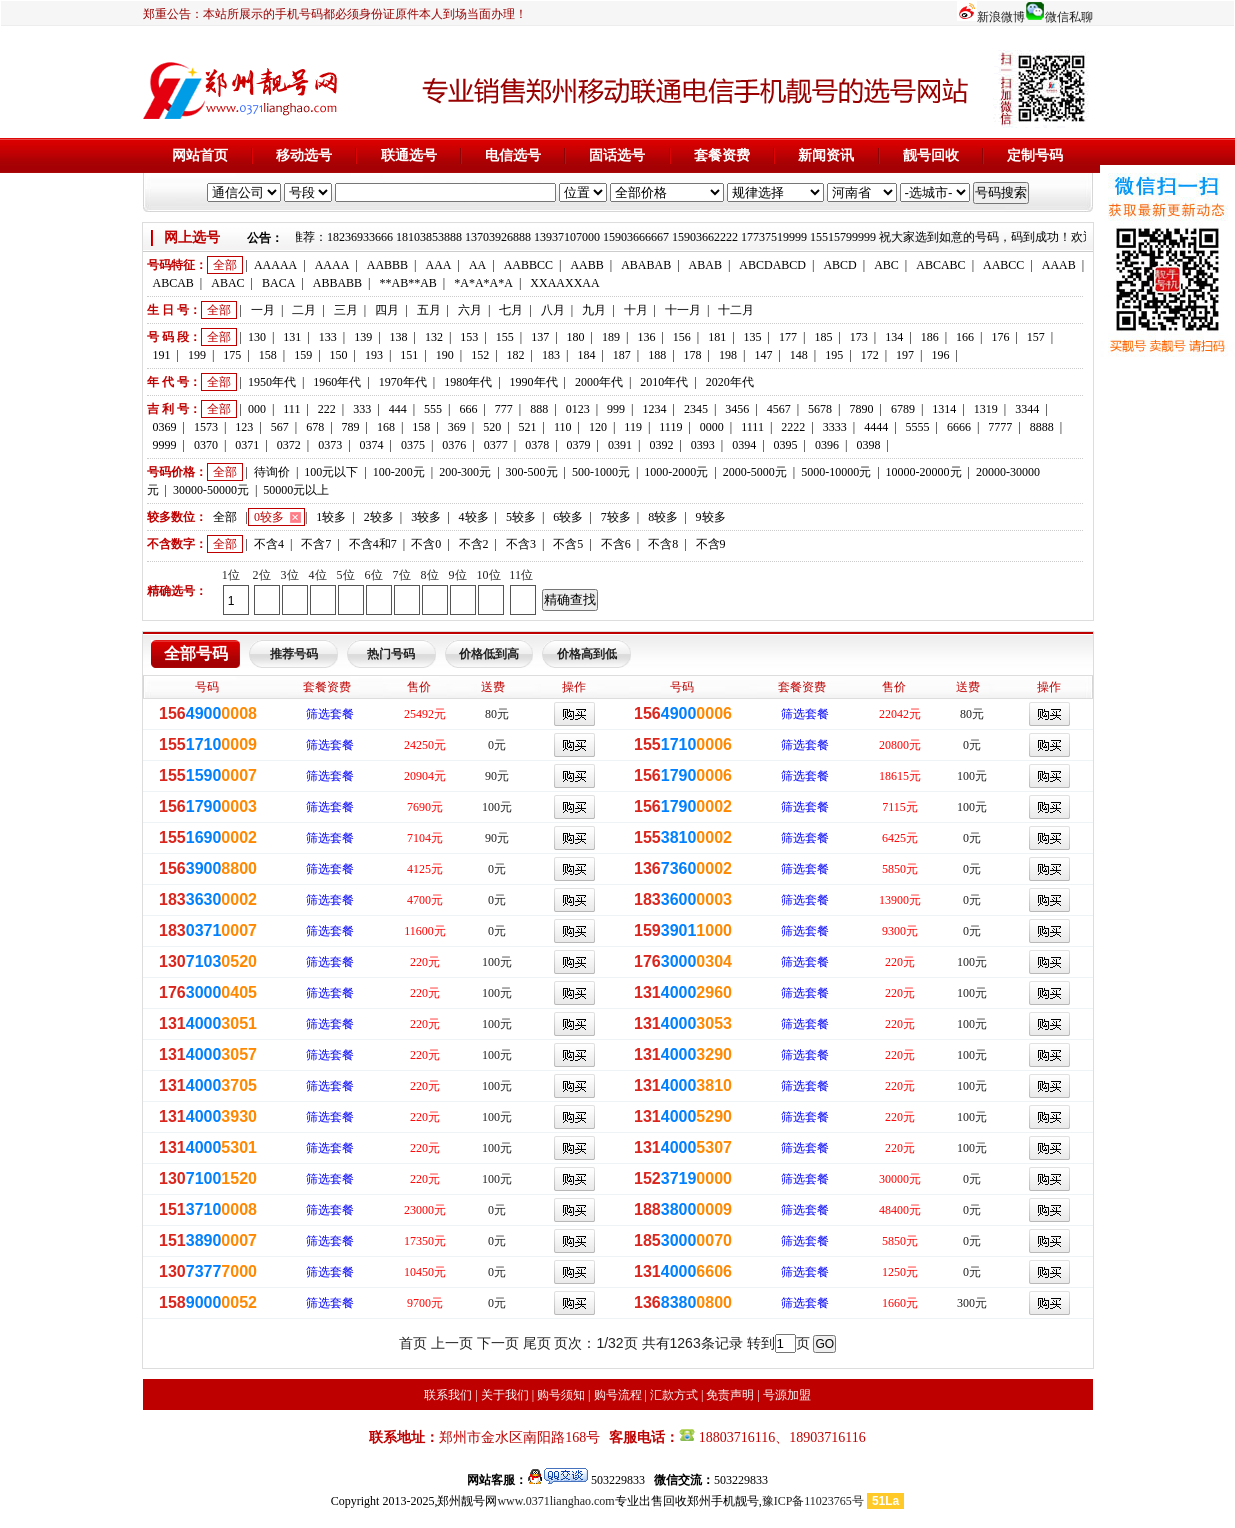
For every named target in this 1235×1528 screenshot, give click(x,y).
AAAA (332, 265)
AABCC (1003, 265)
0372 (289, 445)
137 (540, 337)
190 (445, 355)
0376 (454, 445)
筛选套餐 (330, 714)
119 (633, 427)
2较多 (379, 517)
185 (823, 337)
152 (480, 355)
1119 (670, 427)
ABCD (839, 265)
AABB (586, 265)
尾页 (537, 1343)
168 (386, 427)
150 (339, 355)
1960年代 (337, 382)
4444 (876, 427)
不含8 (663, 544)
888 (539, 409)
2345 (696, 409)
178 (693, 355)
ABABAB (646, 265)
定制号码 (1035, 155)
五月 (429, 310)
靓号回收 (931, 155)
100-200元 (399, 472)
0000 (712, 427)
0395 (786, 445)
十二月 (736, 310)
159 (303, 355)
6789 (903, 409)
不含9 (711, 544)
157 (1036, 337)
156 (682, 337)
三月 (346, 310)
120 (598, 427)
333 (362, 409)
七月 (511, 310)
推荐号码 (294, 654)
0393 (703, 445)
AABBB (387, 265)
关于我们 (505, 1395)
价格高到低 (587, 654)
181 (717, 337)
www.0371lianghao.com (555, 1501)
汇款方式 (674, 1395)
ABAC (227, 283)
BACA (278, 283)
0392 (661, 445)
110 (563, 427)
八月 (553, 310)
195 (834, 355)
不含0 (426, 544)
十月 (636, 310)
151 (409, 355)
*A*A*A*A (483, 283)
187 (622, 355)
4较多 (474, 517)
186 (930, 337)
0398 (868, 445)
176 (1000, 337)
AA (477, 265)
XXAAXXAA (564, 283)
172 (870, 355)
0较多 (269, 517)
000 (257, 409)
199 (197, 355)
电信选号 (513, 155)
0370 (206, 445)
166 (965, 337)
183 (551, 355)
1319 (986, 409)
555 (433, 409)
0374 (372, 445)
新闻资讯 (826, 155)
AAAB (1059, 265)
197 (905, 355)
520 (492, 427)
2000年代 (599, 382)
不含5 (568, 544)
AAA (438, 265)
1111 (752, 427)
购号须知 (561, 1395)
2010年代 (664, 382)
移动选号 (304, 155)
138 (399, 337)
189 (611, 337)
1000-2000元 (676, 472)
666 (468, 409)
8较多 (663, 517)
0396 (827, 445)
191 (162, 355)
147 (763, 355)
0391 (620, 445)
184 (586, 355)
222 (327, 409)
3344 (1027, 409)
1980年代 (468, 382)
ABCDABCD (772, 265)
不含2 (474, 544)
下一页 (498, 1343)
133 (328, 337)
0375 (413, 445)
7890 (862, 409)
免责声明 (730, 1395)
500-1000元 (601, 472)
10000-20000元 (924, 472)
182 (516, 355)
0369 (165, 427)
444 (398, 409)
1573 (206, 427)
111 (291, 409)
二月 (304, 310)
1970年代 (403, 382)
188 (657, 355)
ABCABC (940, 265)
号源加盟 (787, 1395)
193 (374, 355)
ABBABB (337, 283)
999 (616, 409)
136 (646, 337)
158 (268, 355)
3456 (737, 409)
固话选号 (617, 155)
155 (505, 337)
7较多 (616, 517)
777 (504, 409)
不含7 (316, 544)
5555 (918, 427)
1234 (654, 409)
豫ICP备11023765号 (813, 1501)
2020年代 (730, 382)
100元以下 (331, 472)
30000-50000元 (211, 490)
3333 (835, 427)
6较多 (568, 517)
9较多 (711, 517)
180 (576, 337)
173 (859, 337)
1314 (944, 409)
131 (292, 337)
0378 (537, 445)
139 (363, 337)
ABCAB (173, 283)
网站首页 (200, 155)
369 (457, 427)
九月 (594, 310)
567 (280, 427)
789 (351, 427)
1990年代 (534, 382)
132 (434, 337)
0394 (744, 445)
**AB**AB (408, 283)
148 (799, 355)
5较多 (521, 517)
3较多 (426, 517)
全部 (225, 265)
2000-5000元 (755, 472)
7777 (1000, 427)
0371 (247, 445)
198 (728, 355)
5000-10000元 (836, 472)
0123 (578, 409)
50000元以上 (296, 490)
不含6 (616, 544)
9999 (165, 445)
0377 (496, 445)
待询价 (272, 472)
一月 (263, 310)
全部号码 (196, 653)
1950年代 (272, 382)
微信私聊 (1069, 17)
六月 (470, 310)
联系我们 (448, 1395)
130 (257, 337)
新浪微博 (1001, 17)
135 (753, 337)
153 (469, 337)
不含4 (269, 544)
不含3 (521, 544)
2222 (793, 427)
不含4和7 (373, 544)
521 (528, 427)
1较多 (331, 517)
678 (315, 427)
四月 (387, 310)
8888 (1042, 427)
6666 (959, 427)
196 (940, 355)
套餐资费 (722, 155)
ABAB (705, 265)
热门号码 (391, 654)
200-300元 (465, 472)
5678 (820, 409)
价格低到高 (489, 654)
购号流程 (618, 1395)
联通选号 (409, 155)
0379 (579, 445)
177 (788, 337)
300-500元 (532, 472)
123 (244, 427)
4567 (779, 409)
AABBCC (528, 265)
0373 (330, 445)
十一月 (683, 310)
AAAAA (275, 265)
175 (232, 355)
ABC (886, 265)
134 (894, 337)
